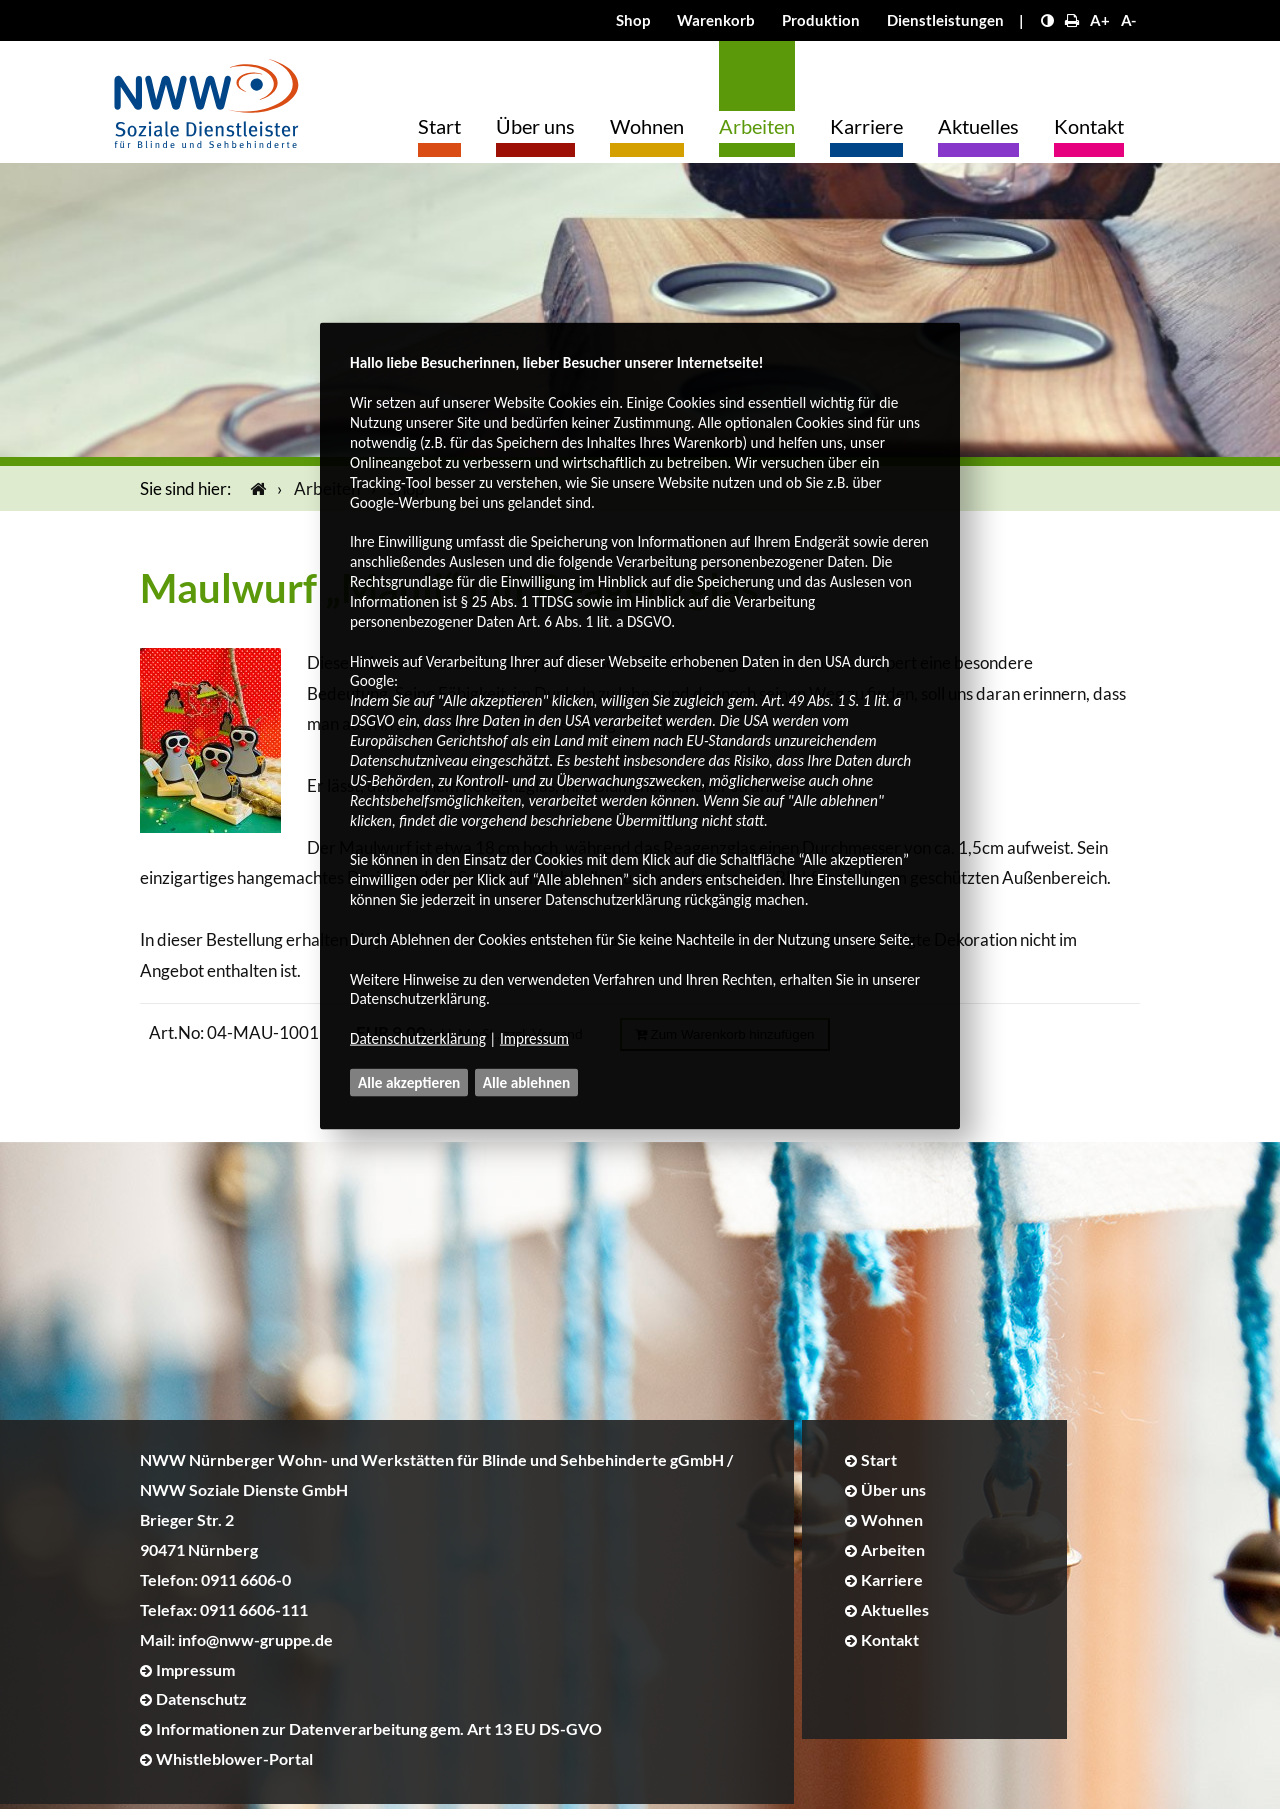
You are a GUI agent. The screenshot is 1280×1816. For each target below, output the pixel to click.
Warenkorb (716, 20)
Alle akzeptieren (409, 1082)
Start (439, 126)
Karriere (866, 126)
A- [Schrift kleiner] (1128, 20)
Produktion (821, 20)
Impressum (534, 1038)
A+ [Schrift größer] (1100, 20)
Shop (633, 20)
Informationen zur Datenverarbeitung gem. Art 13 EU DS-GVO (379, 1735)
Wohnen (647, 126)
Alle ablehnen (527, 1082)
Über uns (535, 126)
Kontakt (1089, 126)
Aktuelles (978, 126)
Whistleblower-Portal (234, 1764)
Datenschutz (201, 1705)
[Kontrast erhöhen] (1047, 20)
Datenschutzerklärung (418, 1038)
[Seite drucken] (1072, 20)
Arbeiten (757, 126)
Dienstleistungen (945, 20)
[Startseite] (254, 494)
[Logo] (206, 98)
